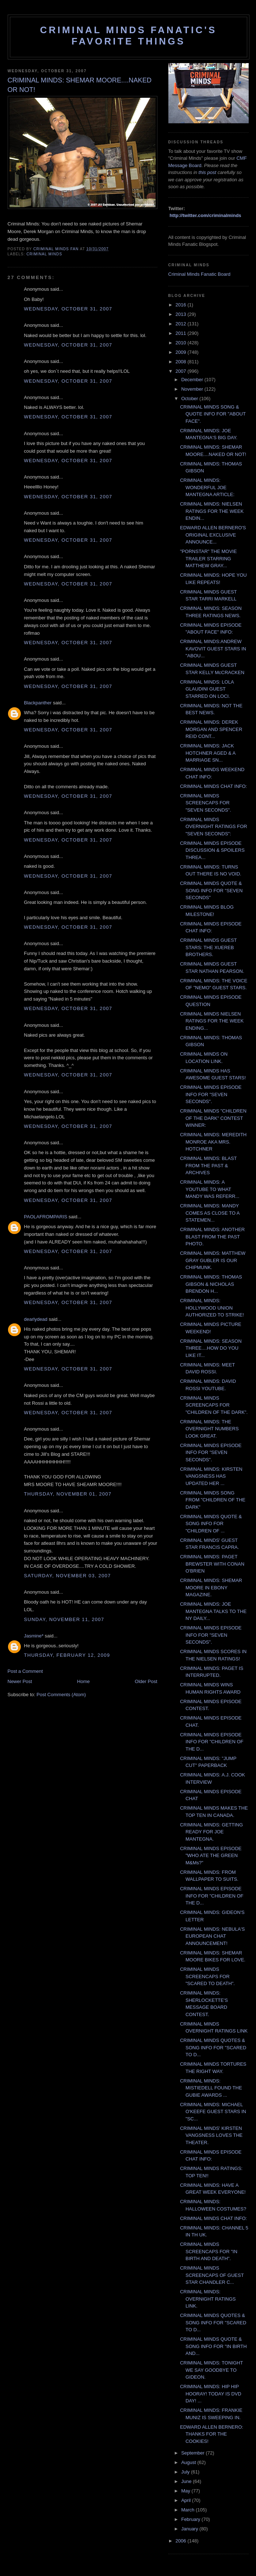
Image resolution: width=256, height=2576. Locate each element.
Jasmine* (33, 1636)
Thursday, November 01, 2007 (68, 1494)
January (190, 2528)
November (193, 389)
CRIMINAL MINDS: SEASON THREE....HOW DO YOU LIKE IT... (211, 1348)
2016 (182, 305)
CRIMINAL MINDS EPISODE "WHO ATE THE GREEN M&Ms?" (211, 1855)
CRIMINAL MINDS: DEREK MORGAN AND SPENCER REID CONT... (211, 729)
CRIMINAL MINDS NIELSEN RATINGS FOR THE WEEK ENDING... (212, 1021)
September (193, 2453)
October (190, 398)
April (186, 2500)
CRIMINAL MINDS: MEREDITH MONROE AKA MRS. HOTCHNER (213, 1142)
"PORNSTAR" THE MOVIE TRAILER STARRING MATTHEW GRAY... (208, 558)
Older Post (146, 1681)
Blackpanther (38, 702)
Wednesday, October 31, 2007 (68, 309)
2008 (182, 361)
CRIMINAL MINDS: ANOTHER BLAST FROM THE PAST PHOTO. (212, 1236)
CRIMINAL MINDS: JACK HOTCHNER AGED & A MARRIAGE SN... (208, 753)
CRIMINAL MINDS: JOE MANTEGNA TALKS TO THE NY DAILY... (213, 1611)
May (186, 2491)
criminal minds (44, 254)
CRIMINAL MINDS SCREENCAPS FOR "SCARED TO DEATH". (207, 1976)
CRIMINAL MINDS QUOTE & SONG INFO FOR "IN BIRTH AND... (213, 2346)
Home (83, 1681)
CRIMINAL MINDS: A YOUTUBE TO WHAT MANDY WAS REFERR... (209, 1189)
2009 (182, 352)
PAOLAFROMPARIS (46, 1216)
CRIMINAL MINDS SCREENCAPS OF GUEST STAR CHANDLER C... (212, 2275)
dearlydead (35, 1319)
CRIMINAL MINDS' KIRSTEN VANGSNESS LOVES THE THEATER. (211, 2135)
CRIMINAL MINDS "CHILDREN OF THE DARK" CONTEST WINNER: (213, 1118)
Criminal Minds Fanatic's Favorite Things (128, 35)
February (191, 2519)
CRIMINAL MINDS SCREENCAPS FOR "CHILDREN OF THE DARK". (214, 1405)
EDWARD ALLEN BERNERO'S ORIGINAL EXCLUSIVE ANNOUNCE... (213, 535)
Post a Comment (25, 1671)
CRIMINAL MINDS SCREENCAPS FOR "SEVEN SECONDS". (205, 803)
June (187, 2481)
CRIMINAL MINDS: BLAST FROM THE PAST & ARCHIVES (208, 1165)
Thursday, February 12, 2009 (67, 1655)
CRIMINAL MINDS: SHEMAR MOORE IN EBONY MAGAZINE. (211, 1587)
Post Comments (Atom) (61, 1694)
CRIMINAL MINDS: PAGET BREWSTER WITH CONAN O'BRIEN (212, 1564)
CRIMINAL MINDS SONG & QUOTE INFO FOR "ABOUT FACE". (213, 414)
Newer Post (20, 1681)
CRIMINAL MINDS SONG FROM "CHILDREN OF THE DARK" (212, 1500)
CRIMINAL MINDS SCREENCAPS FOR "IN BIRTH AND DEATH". (208, 2251)
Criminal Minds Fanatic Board (199, 274)
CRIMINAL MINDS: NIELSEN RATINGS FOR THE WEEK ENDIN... (212, 511)
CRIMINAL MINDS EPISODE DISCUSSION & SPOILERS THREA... (212, 850)
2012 (182, 323)
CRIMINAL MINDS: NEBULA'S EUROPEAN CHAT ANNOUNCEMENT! (212, 1936)
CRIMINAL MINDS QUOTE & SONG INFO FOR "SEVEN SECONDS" (211, 890)
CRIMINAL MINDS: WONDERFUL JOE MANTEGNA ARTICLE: (207, 487)
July (186, 2472)
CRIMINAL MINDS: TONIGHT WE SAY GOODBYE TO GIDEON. (211, 2370)
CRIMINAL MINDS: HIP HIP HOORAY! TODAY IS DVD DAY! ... (210, 2393)
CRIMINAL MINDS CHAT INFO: (213, 786)
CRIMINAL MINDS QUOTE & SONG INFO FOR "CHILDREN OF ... (211, 1523)
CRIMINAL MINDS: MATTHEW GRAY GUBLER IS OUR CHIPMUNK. (212, 1260)
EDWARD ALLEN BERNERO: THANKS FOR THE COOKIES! (211, 2434)
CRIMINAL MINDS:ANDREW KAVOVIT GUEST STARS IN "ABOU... (213, 648)
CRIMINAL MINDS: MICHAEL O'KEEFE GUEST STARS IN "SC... (213, 2111)
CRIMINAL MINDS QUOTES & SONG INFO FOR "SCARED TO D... (213, 2047)
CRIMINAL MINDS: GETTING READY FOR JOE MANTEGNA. (211, 1832)
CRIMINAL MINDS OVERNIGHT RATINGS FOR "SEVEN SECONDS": (213, 826)
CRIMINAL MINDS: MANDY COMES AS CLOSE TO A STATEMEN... (210, 1213)
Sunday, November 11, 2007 (64, 1619)
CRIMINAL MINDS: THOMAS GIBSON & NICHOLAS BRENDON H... (211, 1284)
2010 (182, 342)
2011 (182, 333)
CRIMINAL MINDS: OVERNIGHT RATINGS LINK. (208, 2299)
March (188, 2510)
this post (207, 172)
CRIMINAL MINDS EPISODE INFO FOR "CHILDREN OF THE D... (211, 1742)
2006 (182, 2541)
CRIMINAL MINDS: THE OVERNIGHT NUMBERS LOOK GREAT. (209, 1429)
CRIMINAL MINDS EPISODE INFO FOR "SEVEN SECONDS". (211, 1094)
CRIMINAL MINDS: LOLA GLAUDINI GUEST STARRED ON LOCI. (207, 689)
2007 (182, 371)
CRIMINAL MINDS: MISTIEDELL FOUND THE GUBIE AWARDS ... (211, 2088)
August (189, 2462)
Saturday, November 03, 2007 (67, 1575)
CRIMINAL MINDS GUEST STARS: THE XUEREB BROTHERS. (208, 947)
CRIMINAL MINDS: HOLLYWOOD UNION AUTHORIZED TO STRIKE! (212, 1308)
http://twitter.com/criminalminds (205, 215)
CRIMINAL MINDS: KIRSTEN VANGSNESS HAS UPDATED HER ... (211, 1476)
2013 (182, 314)
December (193, 379)
